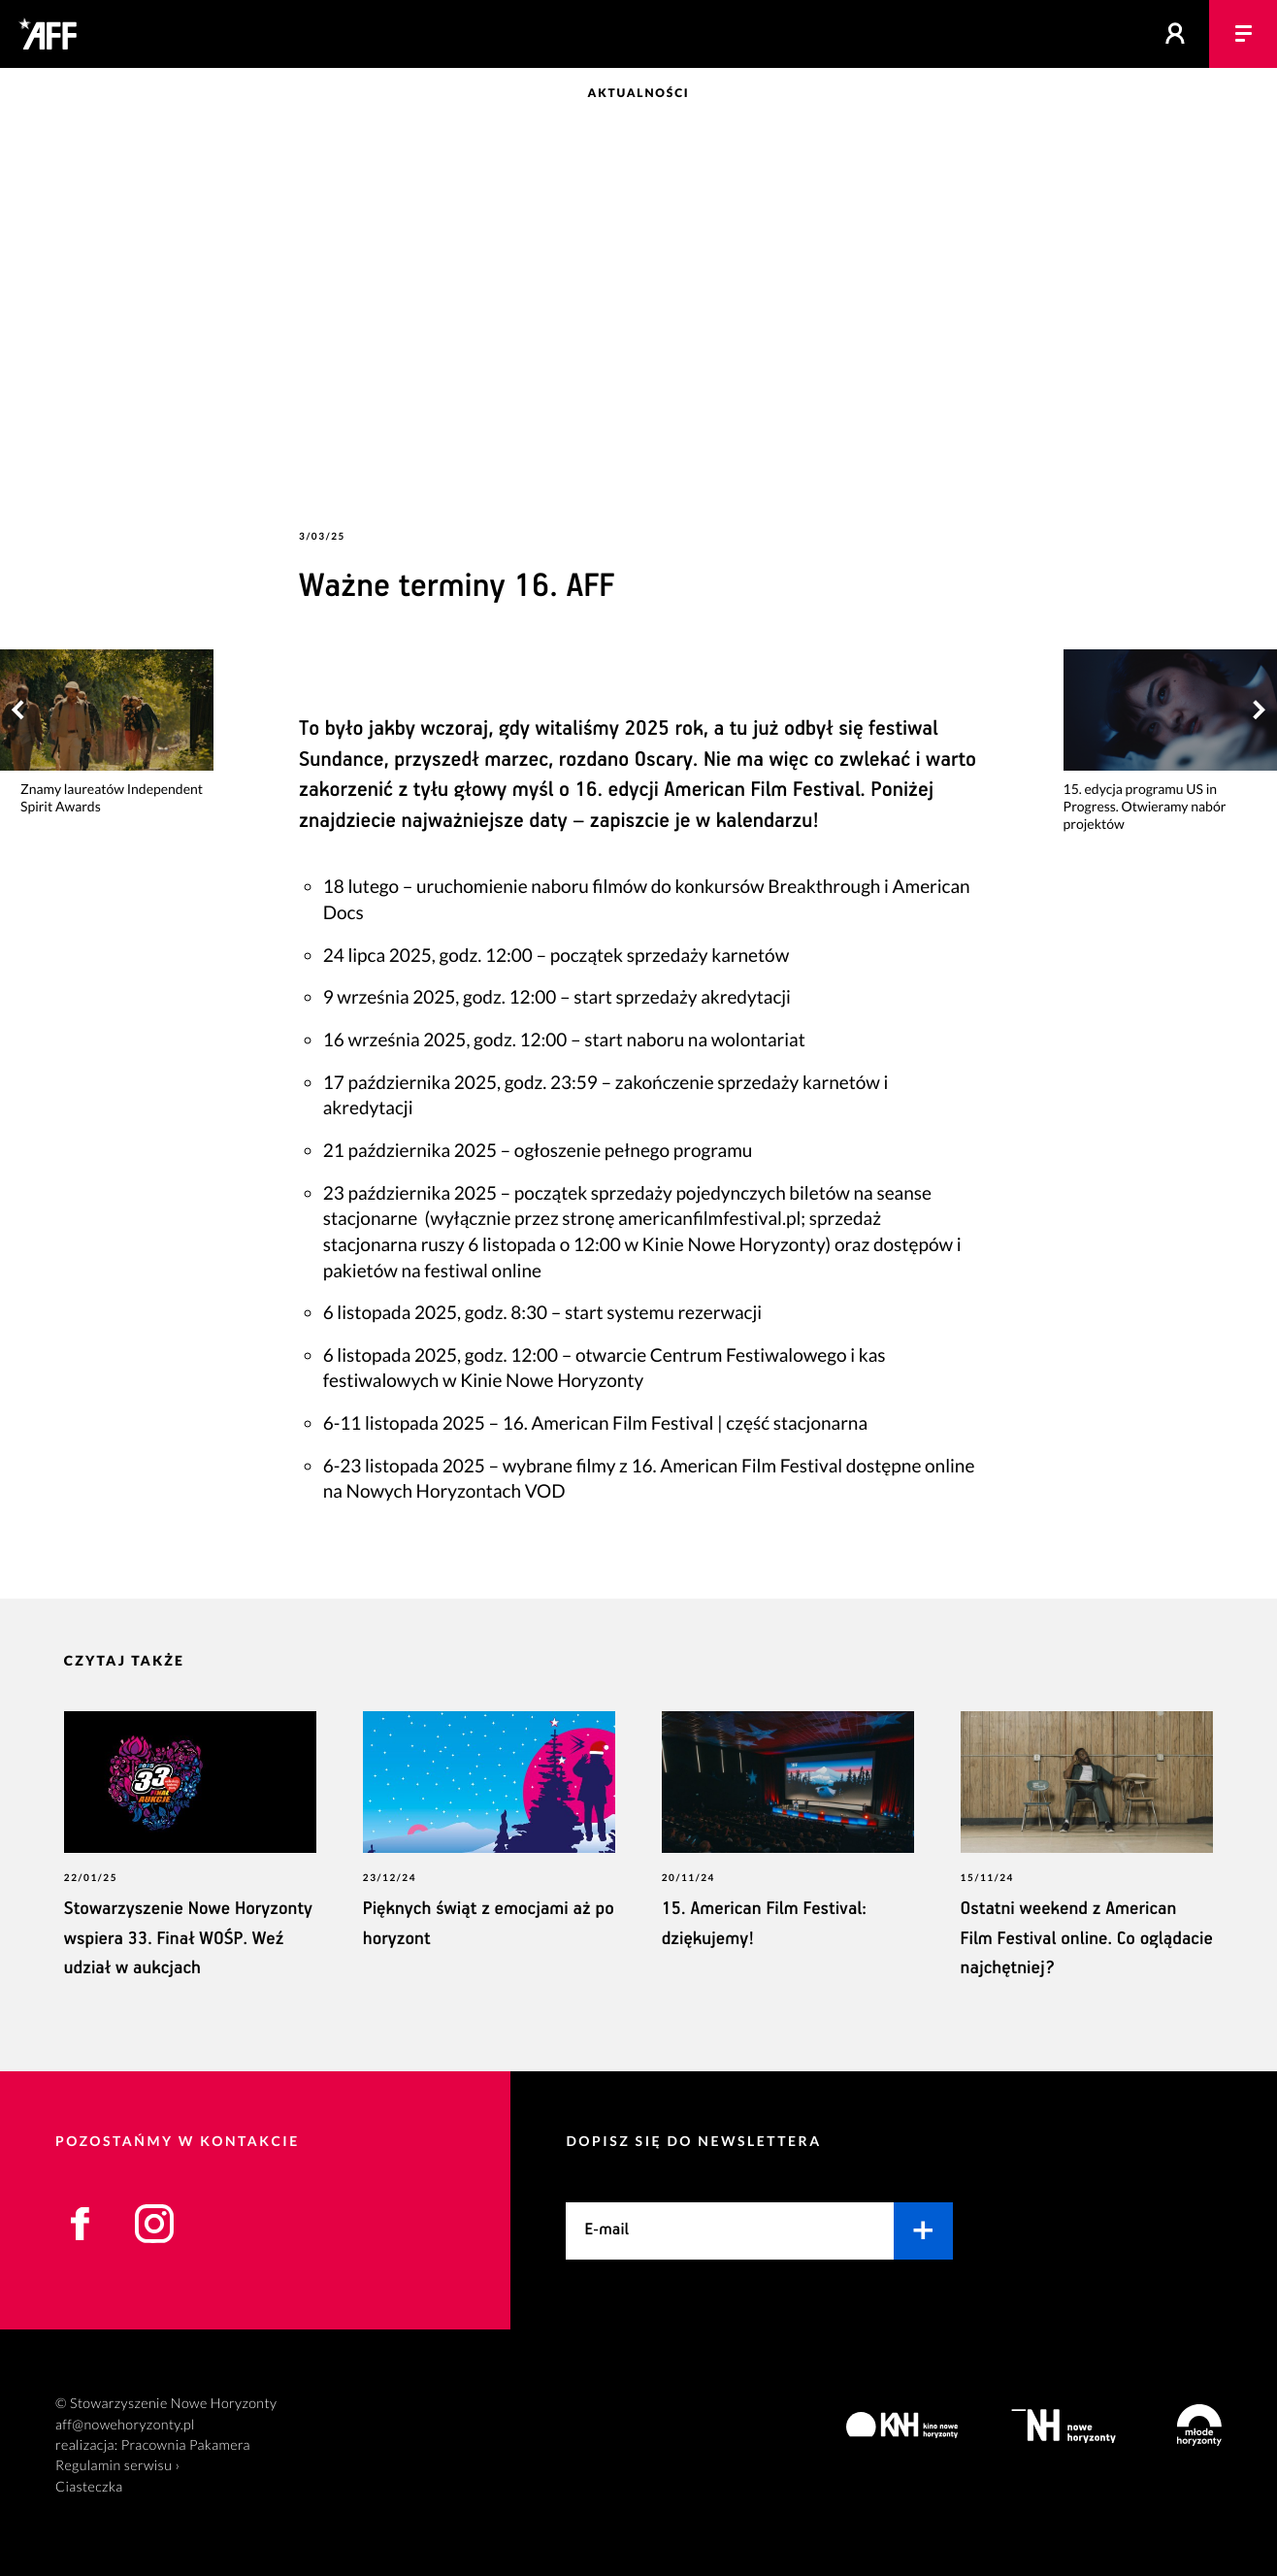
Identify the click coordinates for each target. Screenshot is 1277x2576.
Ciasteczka (89, 2487)
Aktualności (639, 92)
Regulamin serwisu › (117, 2466)
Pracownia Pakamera (185, 2445)
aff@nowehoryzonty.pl (125, 2425)
